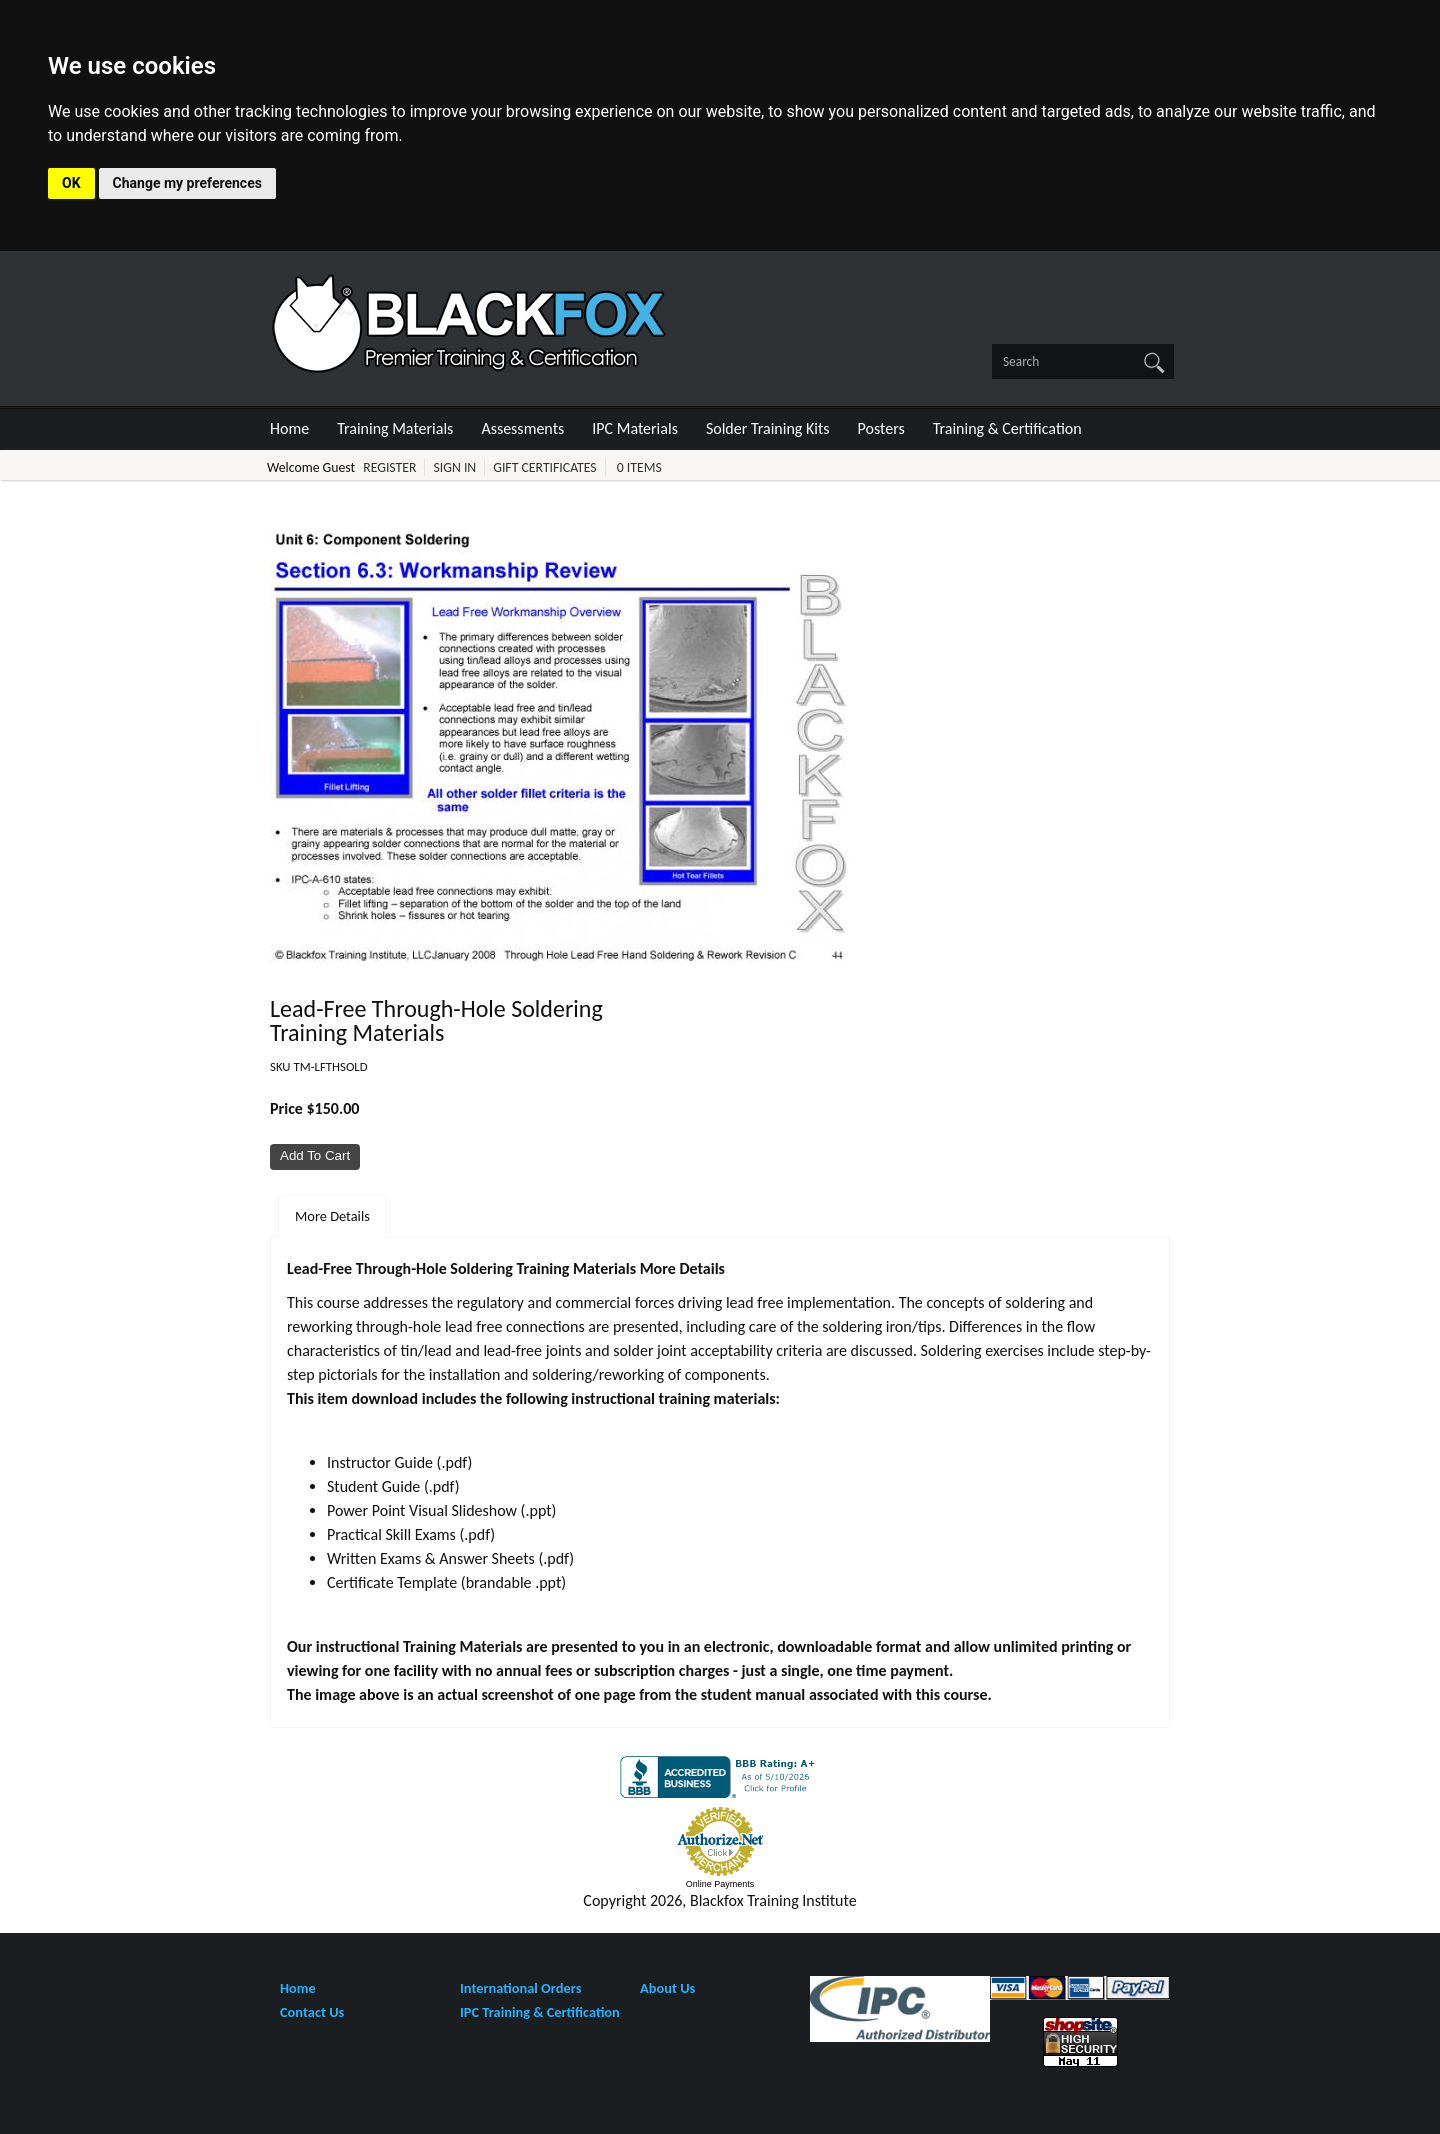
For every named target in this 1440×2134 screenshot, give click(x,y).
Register (389, 467)
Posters (881, 428)
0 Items (639, 467)
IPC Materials (635, 428)
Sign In (454, 467)
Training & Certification (1007, 428)
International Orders (520, 1988)
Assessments (522, 428)
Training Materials (395, 428)
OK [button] (71, 183)
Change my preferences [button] (187, 183)
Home (289, 428)
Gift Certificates (544, 467)
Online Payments (720, 1884)
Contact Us (312, 2012)
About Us (667, 1988)
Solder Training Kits (768, 428)
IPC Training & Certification (540, 2012)
